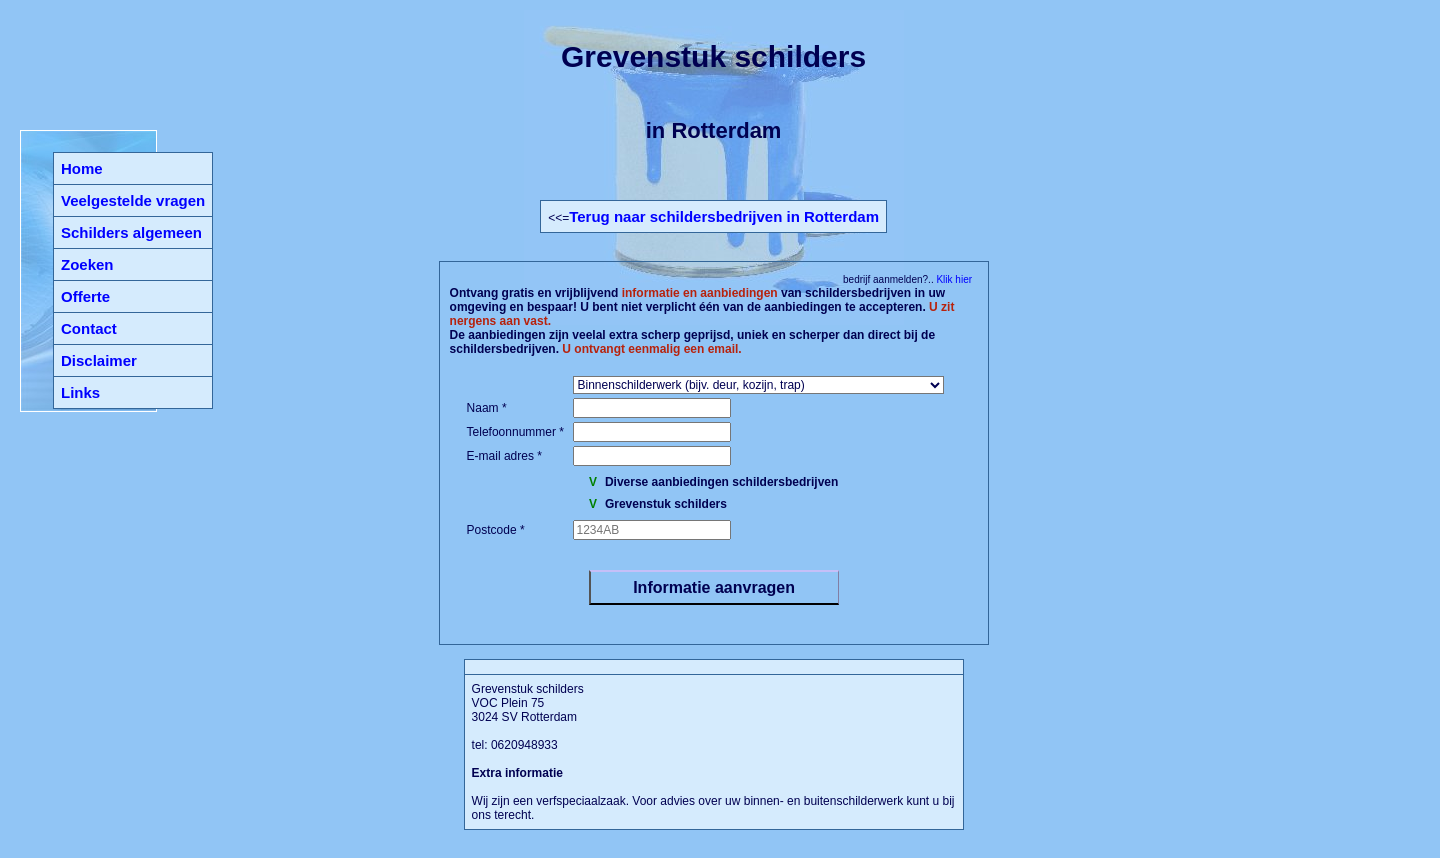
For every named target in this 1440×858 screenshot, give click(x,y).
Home (82, 168)
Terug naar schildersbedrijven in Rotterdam (724, 216)
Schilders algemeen (131, 232)
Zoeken (87, 264)
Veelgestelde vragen (133, 200)
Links (80, 392)
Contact (89, 328)
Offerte (85, 296)
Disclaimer (99, 360)
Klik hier (953, 279)
